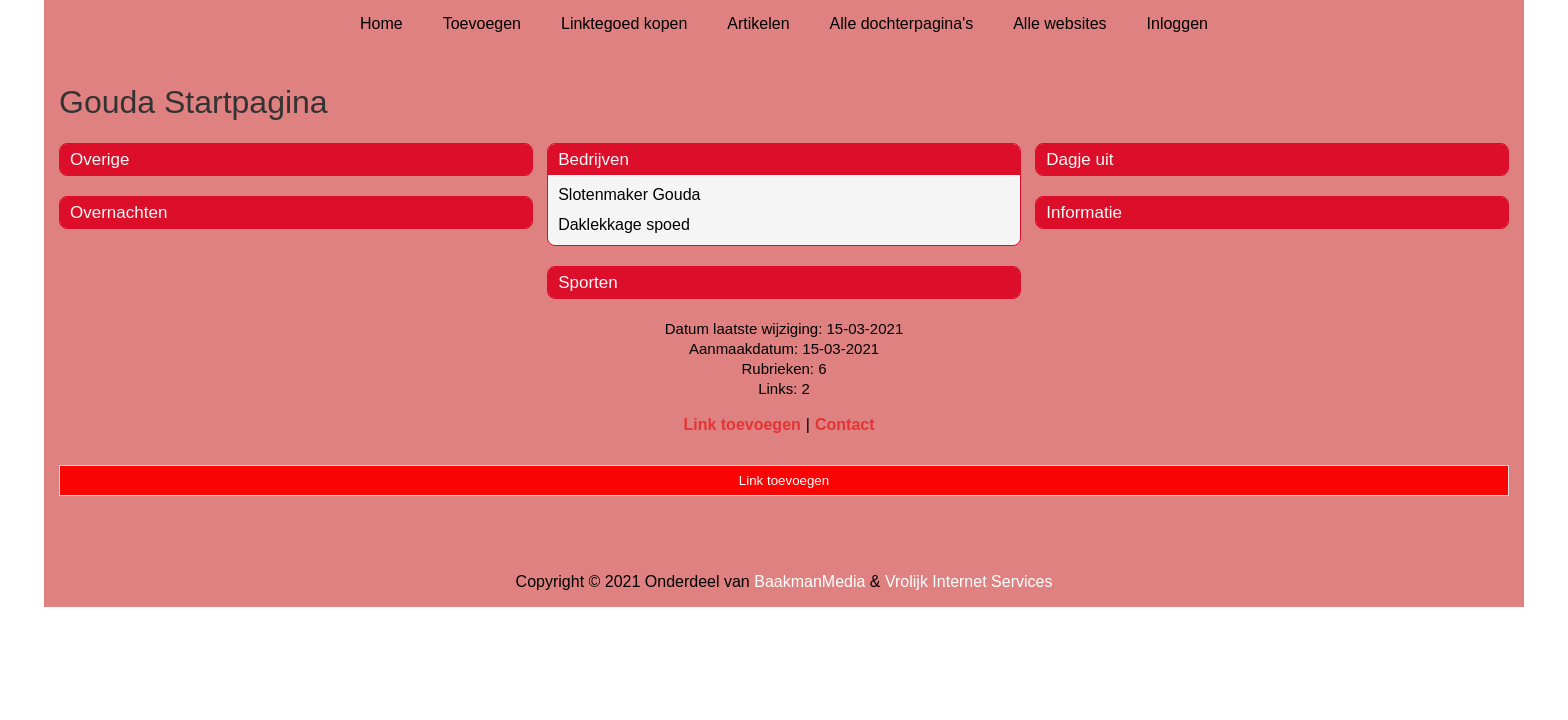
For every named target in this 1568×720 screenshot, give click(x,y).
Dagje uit (1079, 159)
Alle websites (1059, 23)
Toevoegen (482, 23)
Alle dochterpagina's (902, 23)
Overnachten (118, 212)
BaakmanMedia (809, 581)
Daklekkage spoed (624, 224)
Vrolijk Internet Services (968, 581)
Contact (845, 424)
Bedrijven (593, 159)
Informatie (1084, 212)
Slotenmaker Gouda (629, 194)
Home (381, 23)
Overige (100, 159)
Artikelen (758, 23)
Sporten (588, 282)
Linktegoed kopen (624, 23)
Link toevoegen (741, 424)
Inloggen (1177, 23)
